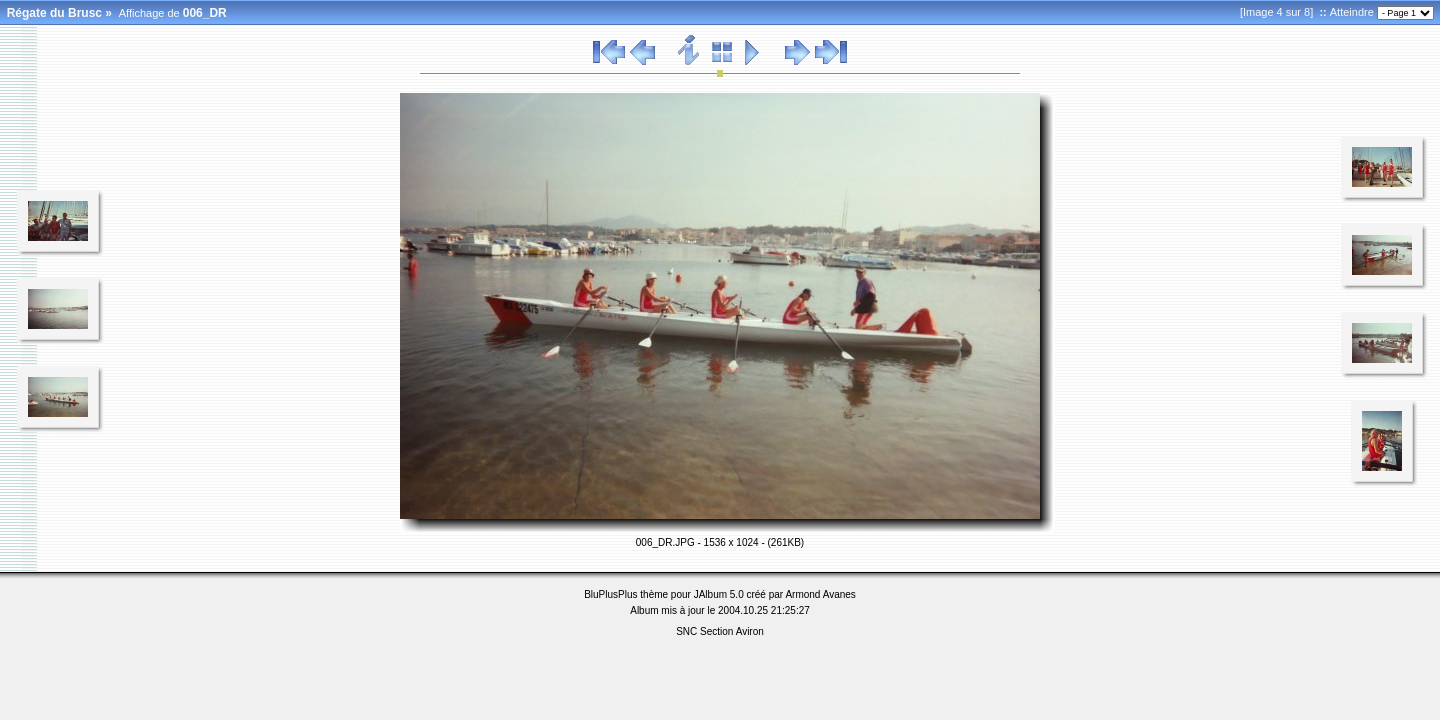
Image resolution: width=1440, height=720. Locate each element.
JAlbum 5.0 (719, 594)
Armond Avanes (820, 594)
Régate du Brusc (54, 13)
